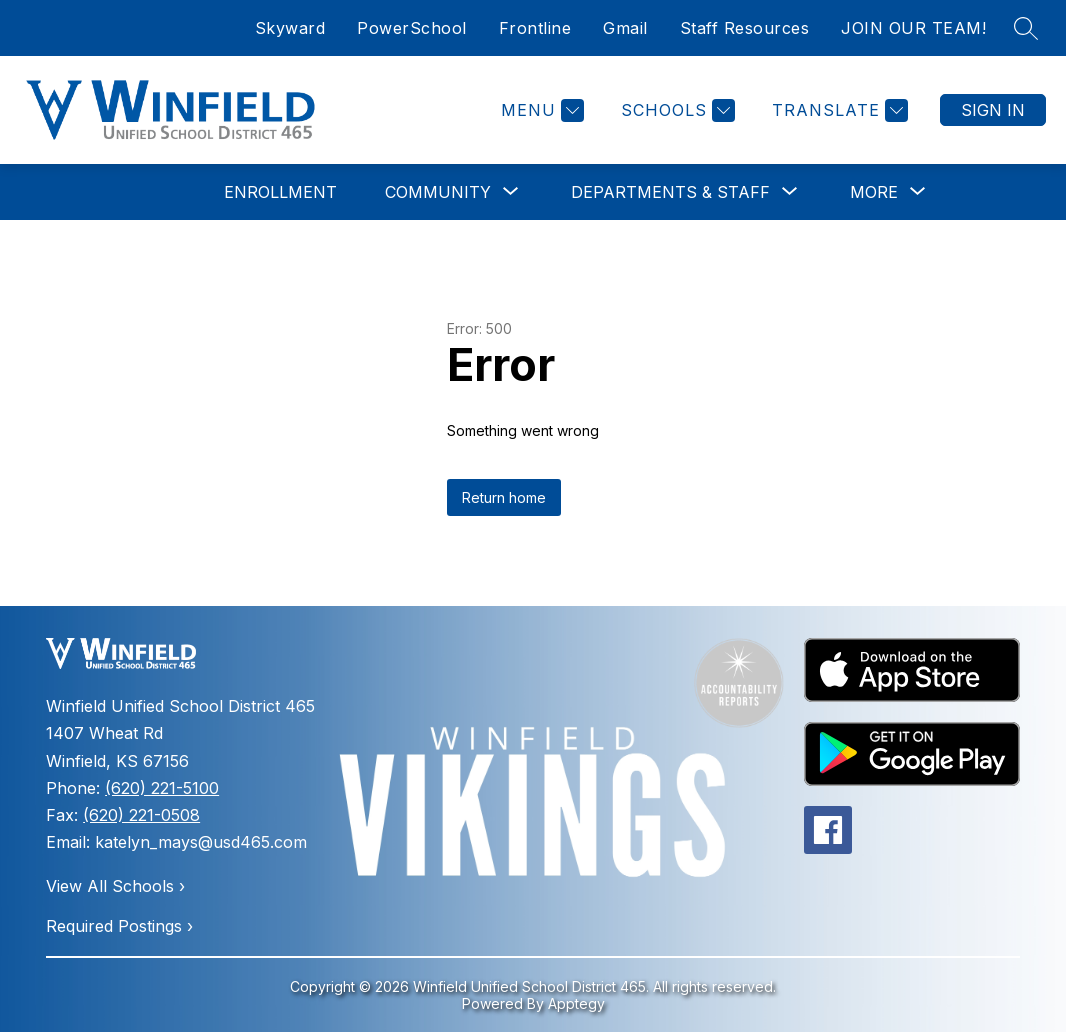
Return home (504, 497)
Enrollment (280, 192)
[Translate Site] (837, 110)
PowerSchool (412, 28)
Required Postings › (119, 926)
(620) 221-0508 (141, 815)
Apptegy (576, 1003)
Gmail (625, 28)
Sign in (993, 110)
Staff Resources (745, 28)
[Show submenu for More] (874, 192)
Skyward (290, 28)
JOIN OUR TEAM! (913, 28)
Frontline (535, 28)
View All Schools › (115, 886)
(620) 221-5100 (162, 788)
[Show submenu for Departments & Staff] (670, 192)
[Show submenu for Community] (438, 192)
